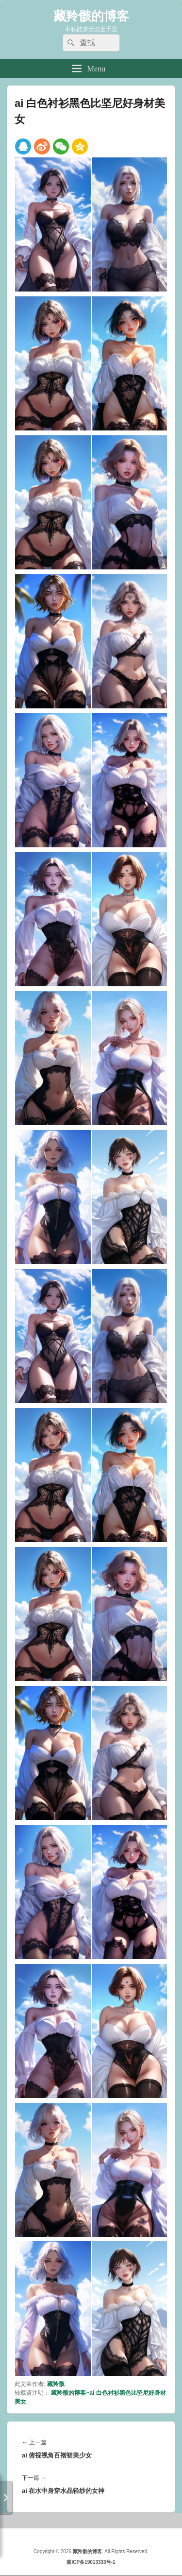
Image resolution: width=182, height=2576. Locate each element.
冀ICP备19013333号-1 (90, 2562)
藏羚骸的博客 (91, 16)
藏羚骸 (56, 2384)
